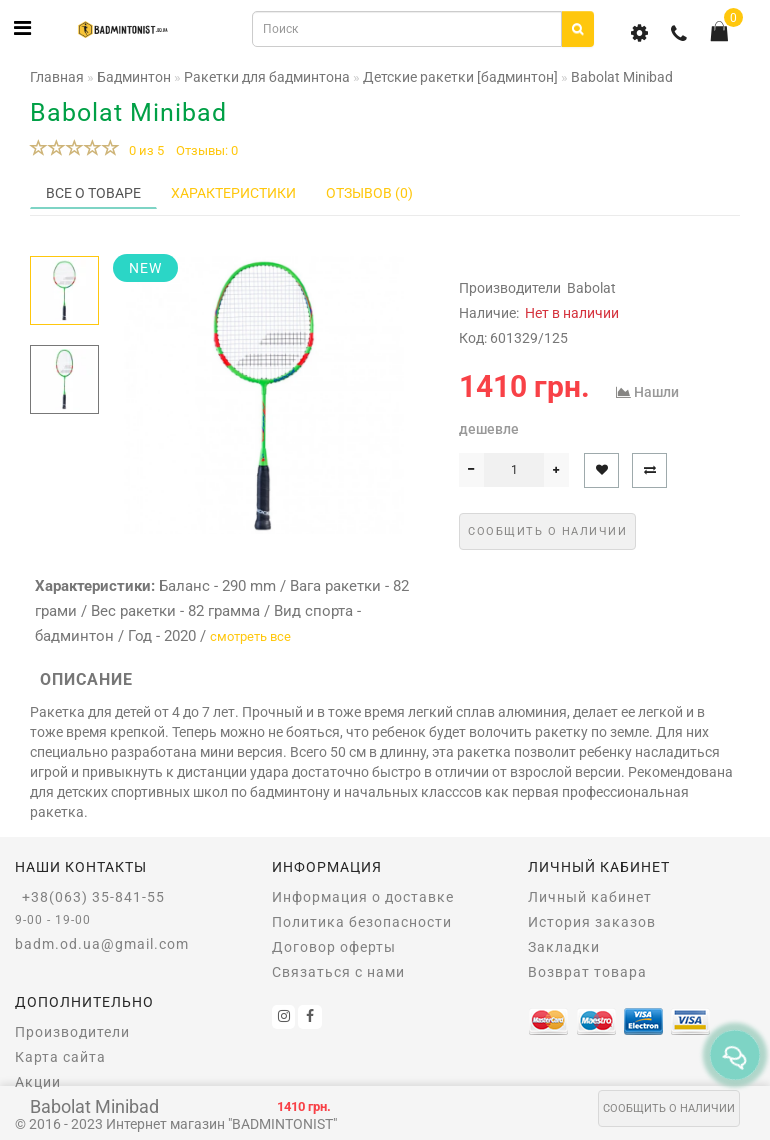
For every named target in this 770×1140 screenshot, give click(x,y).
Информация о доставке (363, 897)
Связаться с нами (338, 972)
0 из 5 (143, 150)
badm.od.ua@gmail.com (102, 944)
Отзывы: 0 (207, 150)
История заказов (592, 922)
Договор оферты (334, 947)
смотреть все (250, 636)
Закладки (564, 947)
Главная (57, 77)
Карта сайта (60, 1057)
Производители (72, 1032)
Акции (38, 1082)
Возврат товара (587, 972)
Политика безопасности (362, 922)
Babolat (591, 288)
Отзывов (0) (369, 193)
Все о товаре (93, 193)
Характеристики (233, 193)
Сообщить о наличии (669, 1108)
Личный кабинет (590, 897)
